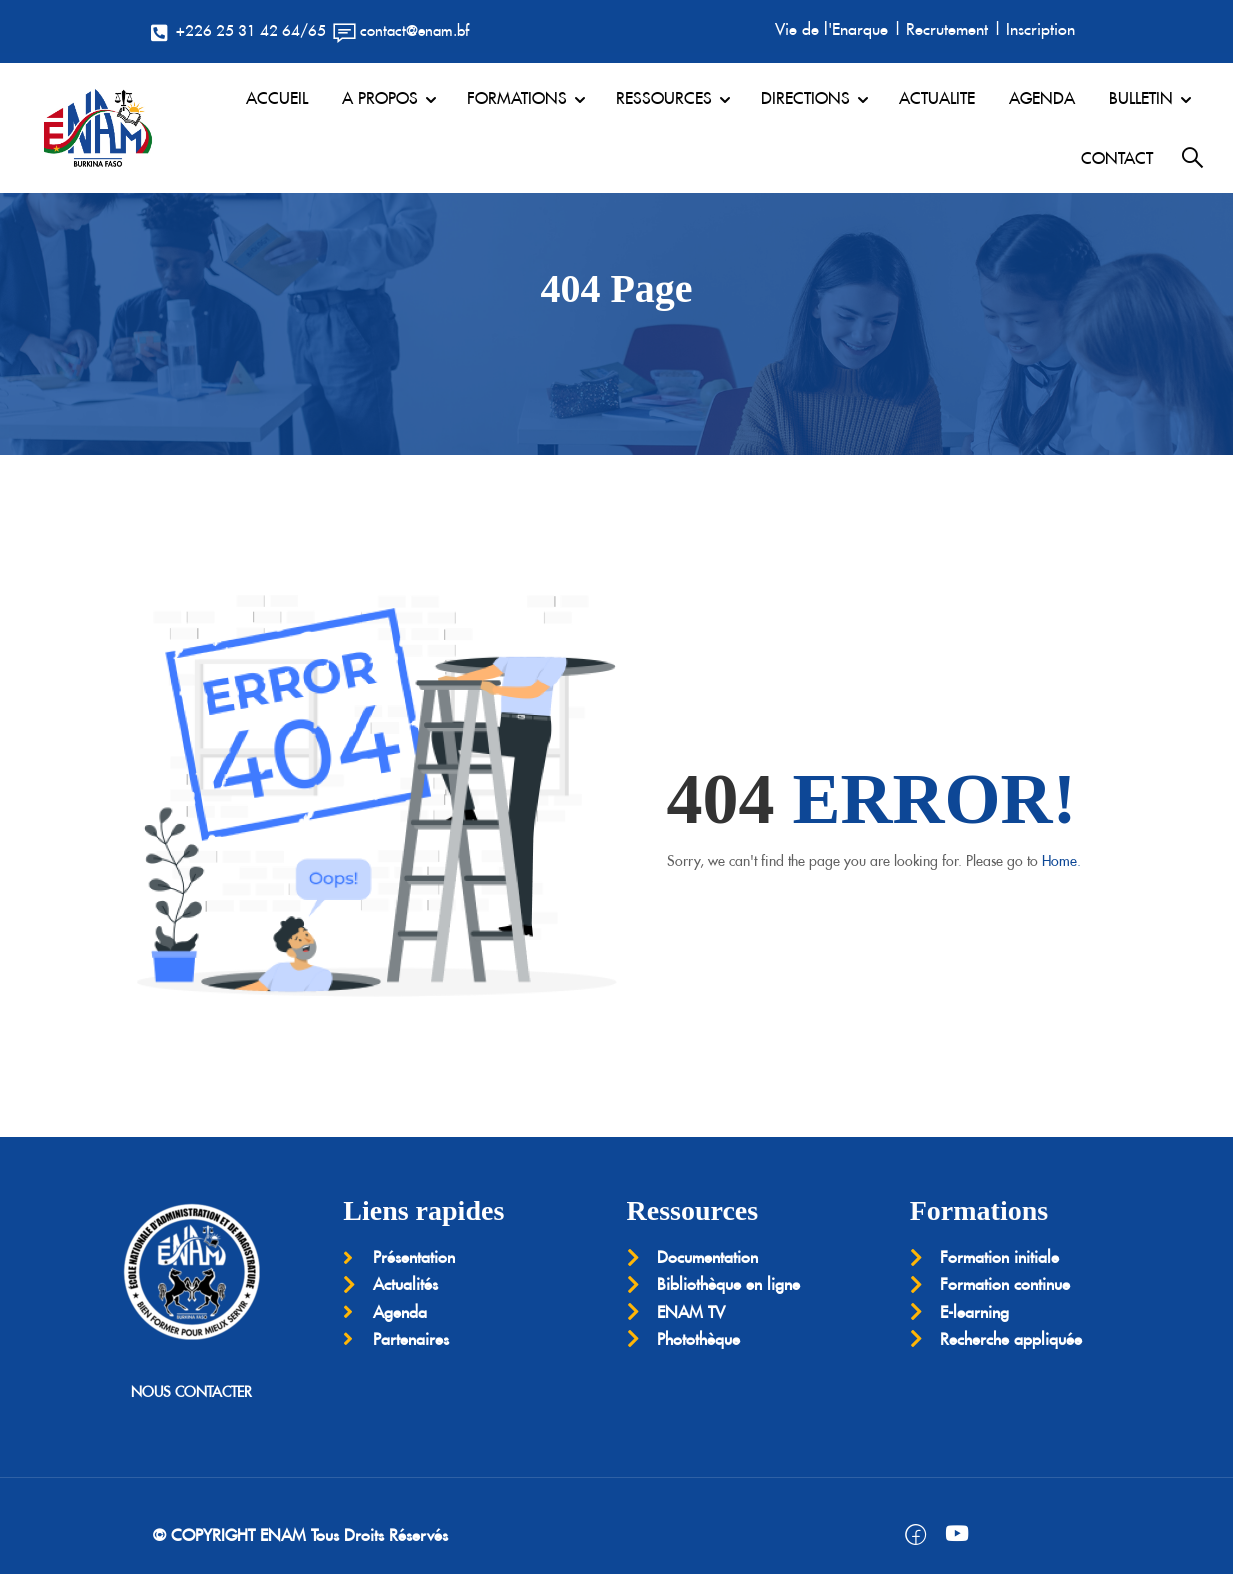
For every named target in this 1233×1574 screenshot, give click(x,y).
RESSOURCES (664, 98)
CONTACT (1117, 158)
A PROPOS (380, 98)
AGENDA (1042, 98)
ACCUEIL (277, 98)
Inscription (1040, 29)
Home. (1061, 861)
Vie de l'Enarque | (838, 29)
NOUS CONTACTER (191, 1392)
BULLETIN (1141, 98)
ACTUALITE (937, 98)
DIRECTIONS (805, 98)
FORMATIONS (517, 98)
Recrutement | (954, 29)
